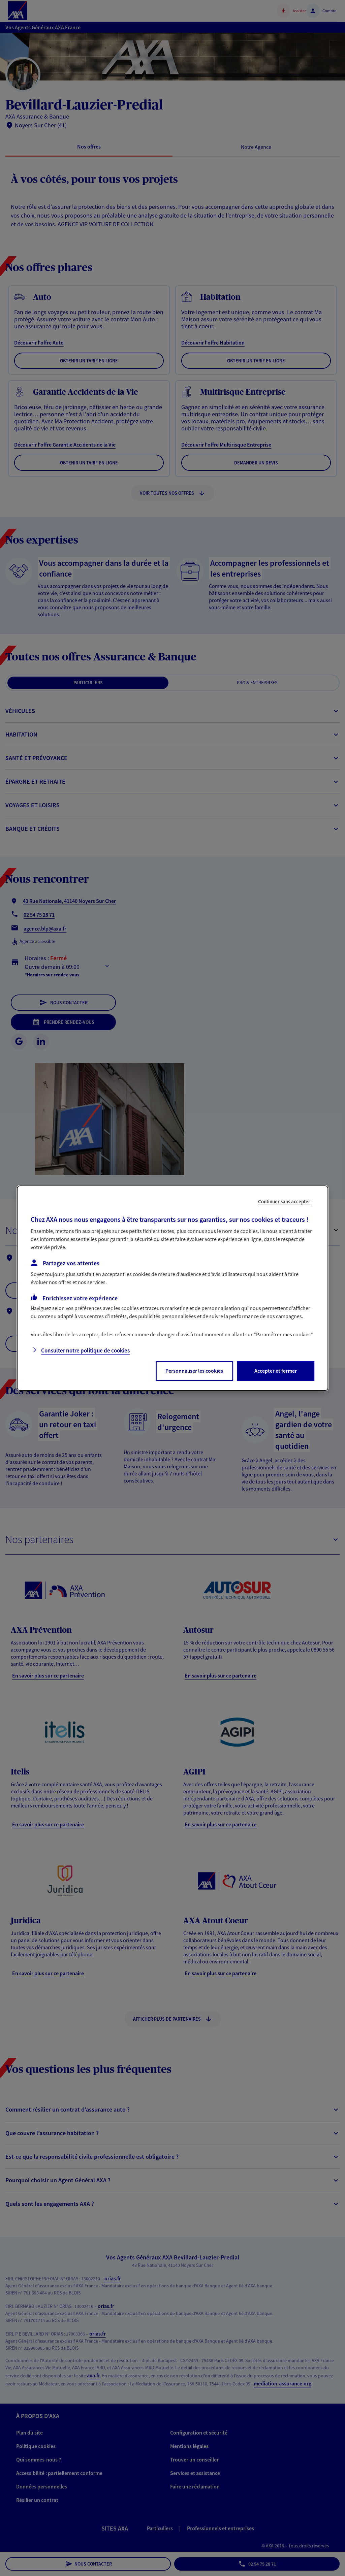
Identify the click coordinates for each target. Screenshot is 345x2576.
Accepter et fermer (275, 1370)
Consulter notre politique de (85, 1350)
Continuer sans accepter (284, 1201)
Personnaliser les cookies (194, 1370)
